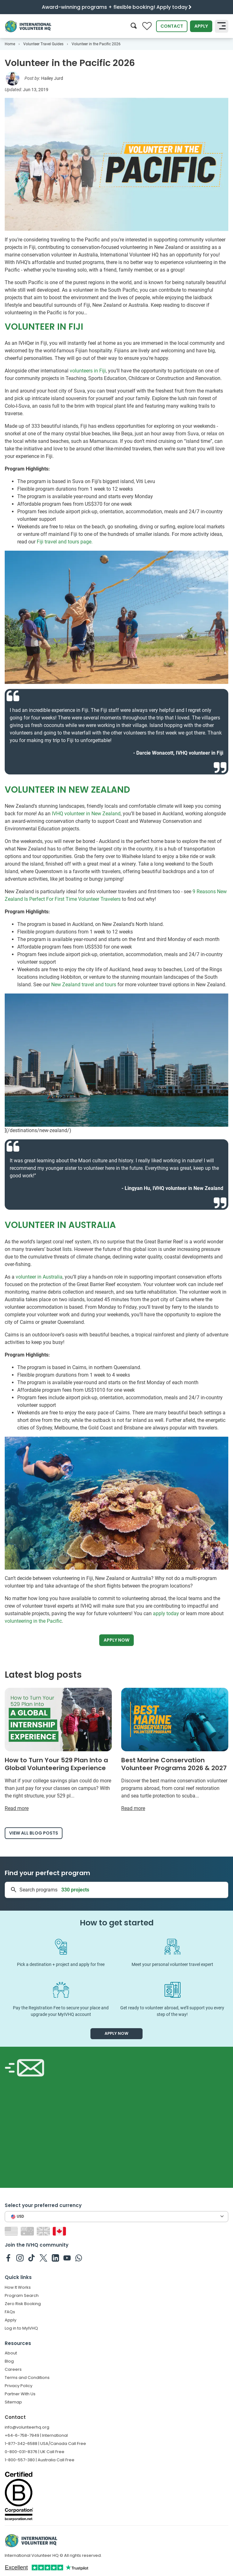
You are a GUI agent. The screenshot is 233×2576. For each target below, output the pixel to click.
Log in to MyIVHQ (21, 2328)
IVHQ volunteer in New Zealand (86, 814)
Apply (201, 26)
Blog (9, 2361)
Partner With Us (20, 2394)
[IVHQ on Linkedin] (55, 2257)
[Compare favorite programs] (147, 26)
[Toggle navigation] (221, 26)
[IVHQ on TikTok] (31, 2257)
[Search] (133, 26)
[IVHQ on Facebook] (8, 2257)
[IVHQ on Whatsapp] (78, 2257)
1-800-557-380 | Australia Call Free (39, 2460)
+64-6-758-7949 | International (36, 2435)
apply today (166, 1613)
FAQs (10, 2312)
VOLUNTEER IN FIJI (44, 327)
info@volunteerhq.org (27, 2427)
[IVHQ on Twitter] (43, 2257)
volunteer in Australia (39, 1277)
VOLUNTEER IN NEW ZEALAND (67, 790)
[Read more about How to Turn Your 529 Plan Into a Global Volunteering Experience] (58, 1750)
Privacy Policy (18, 2386)
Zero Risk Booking (23, 2304)
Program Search (22, 2295)
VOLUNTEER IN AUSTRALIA (60, 1225)
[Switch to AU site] (28, 2231)
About (11, 2353)
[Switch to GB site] (44, 2231)
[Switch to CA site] (60, 2231)
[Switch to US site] (12, 2231)
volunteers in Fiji (88, 371)
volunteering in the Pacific (33, 1621)
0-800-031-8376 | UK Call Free (34, 2452)
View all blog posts (33, 1833)
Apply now (116, 1640)
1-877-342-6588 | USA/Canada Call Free (45, 2444)
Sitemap (13, 2402)
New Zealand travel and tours (83, 985)
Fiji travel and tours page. (65, 542)
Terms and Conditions (27, 2378)
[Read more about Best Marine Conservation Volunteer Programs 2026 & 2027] (174, 1750)
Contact (171, 26)
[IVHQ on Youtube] (67, 2257)
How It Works (18, 2287)
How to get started (117, 1922)
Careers (13, 2369)
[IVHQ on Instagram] (20, 2257)
